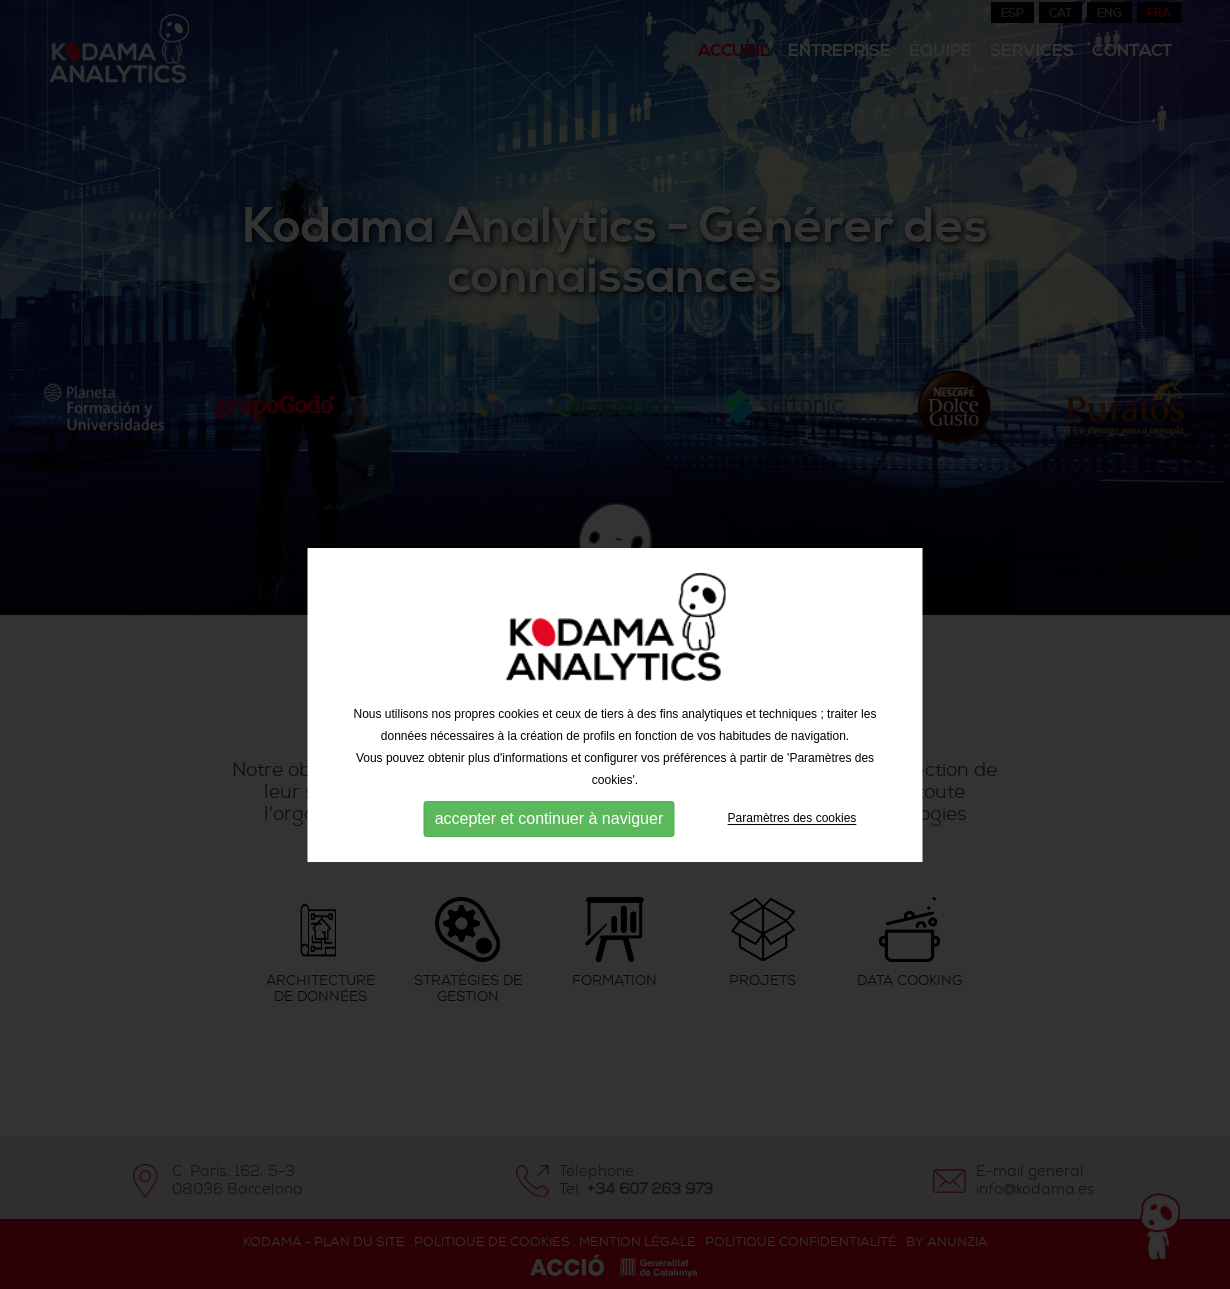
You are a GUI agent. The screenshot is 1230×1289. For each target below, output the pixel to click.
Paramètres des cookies (792, 839)
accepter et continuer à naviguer (549, 839)
